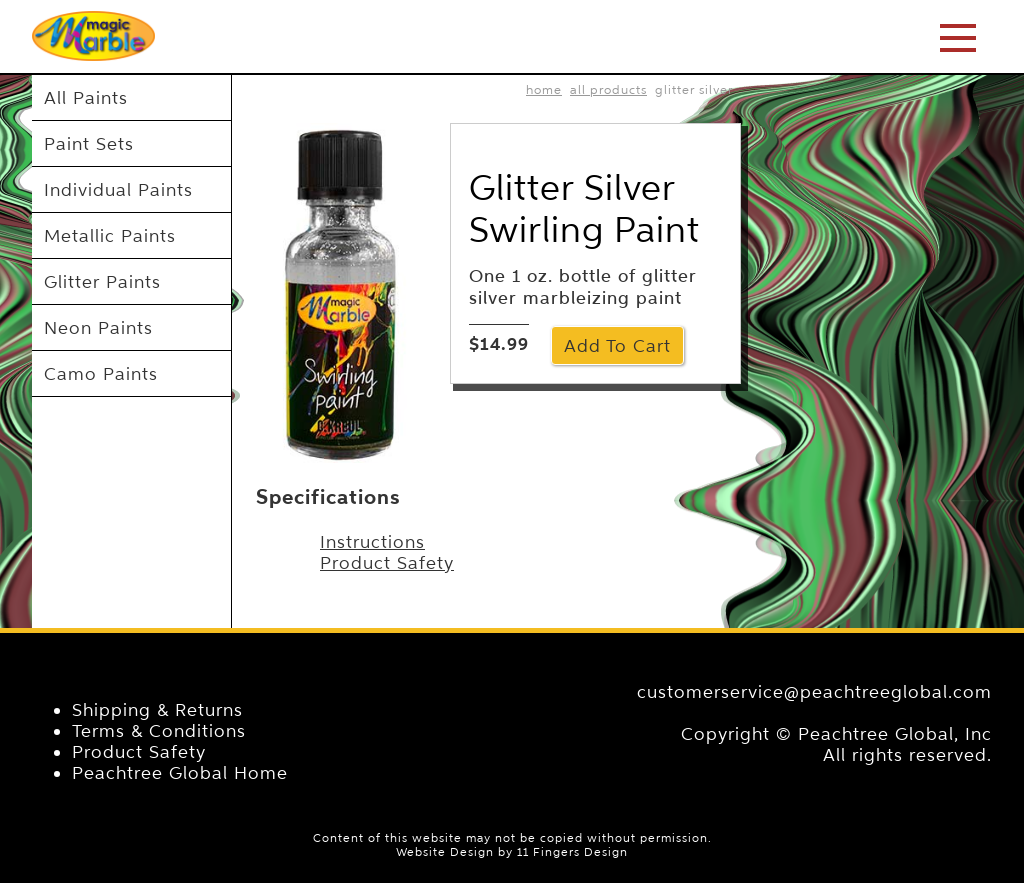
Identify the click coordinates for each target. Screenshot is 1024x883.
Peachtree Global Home (180, 772)
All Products (608, 89)
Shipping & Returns (157, 709)
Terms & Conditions (159, 730)
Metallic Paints (110, 235)
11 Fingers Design (572, 852)
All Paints (86, 97)
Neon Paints (98, 327)
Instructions (372, 541)
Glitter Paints (102, 281)
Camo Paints (101, 373)
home (544, 89)
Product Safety (387, 562)
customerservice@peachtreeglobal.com (814, 691)
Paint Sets (89, 143)
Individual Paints (118, 189)
